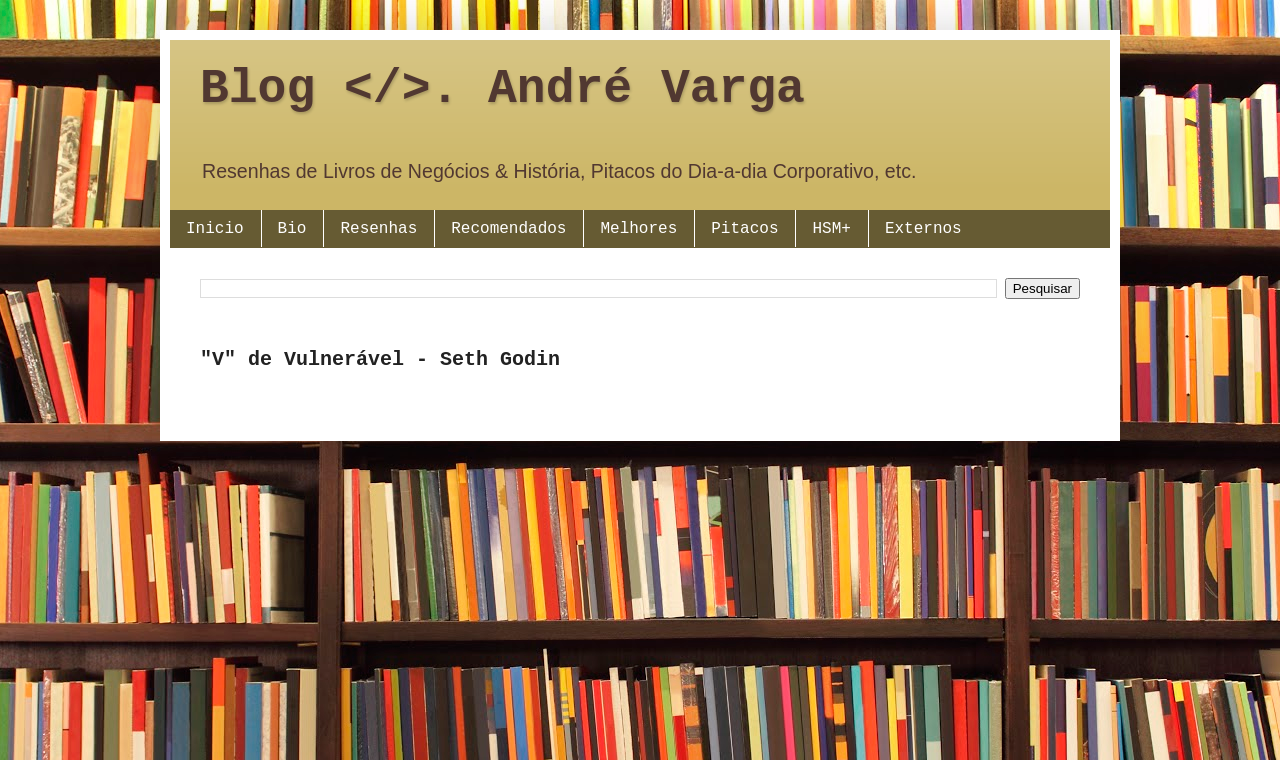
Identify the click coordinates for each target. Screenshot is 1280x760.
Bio (292, 229)
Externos (923, 229)
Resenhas (378, 229)
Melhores (638, 229)
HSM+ (831, 229)
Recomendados (508, 229)
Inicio (215, 229)
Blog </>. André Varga (502, 89)
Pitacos (744, 229)
